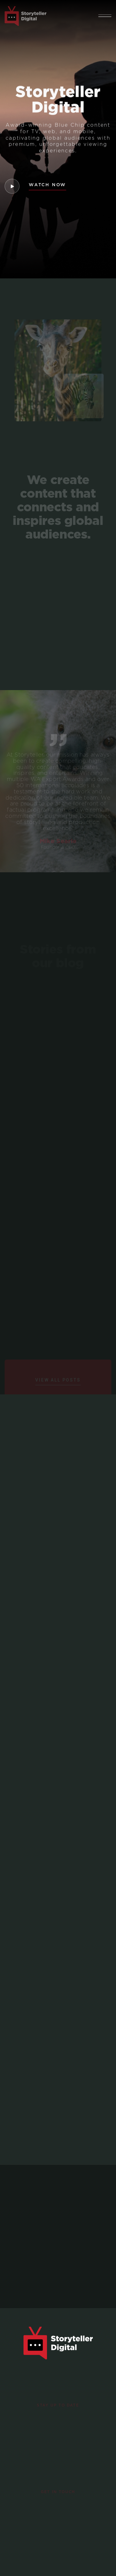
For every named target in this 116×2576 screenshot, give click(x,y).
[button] (104, 16)
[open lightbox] (12, 186)
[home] (25, 16)
